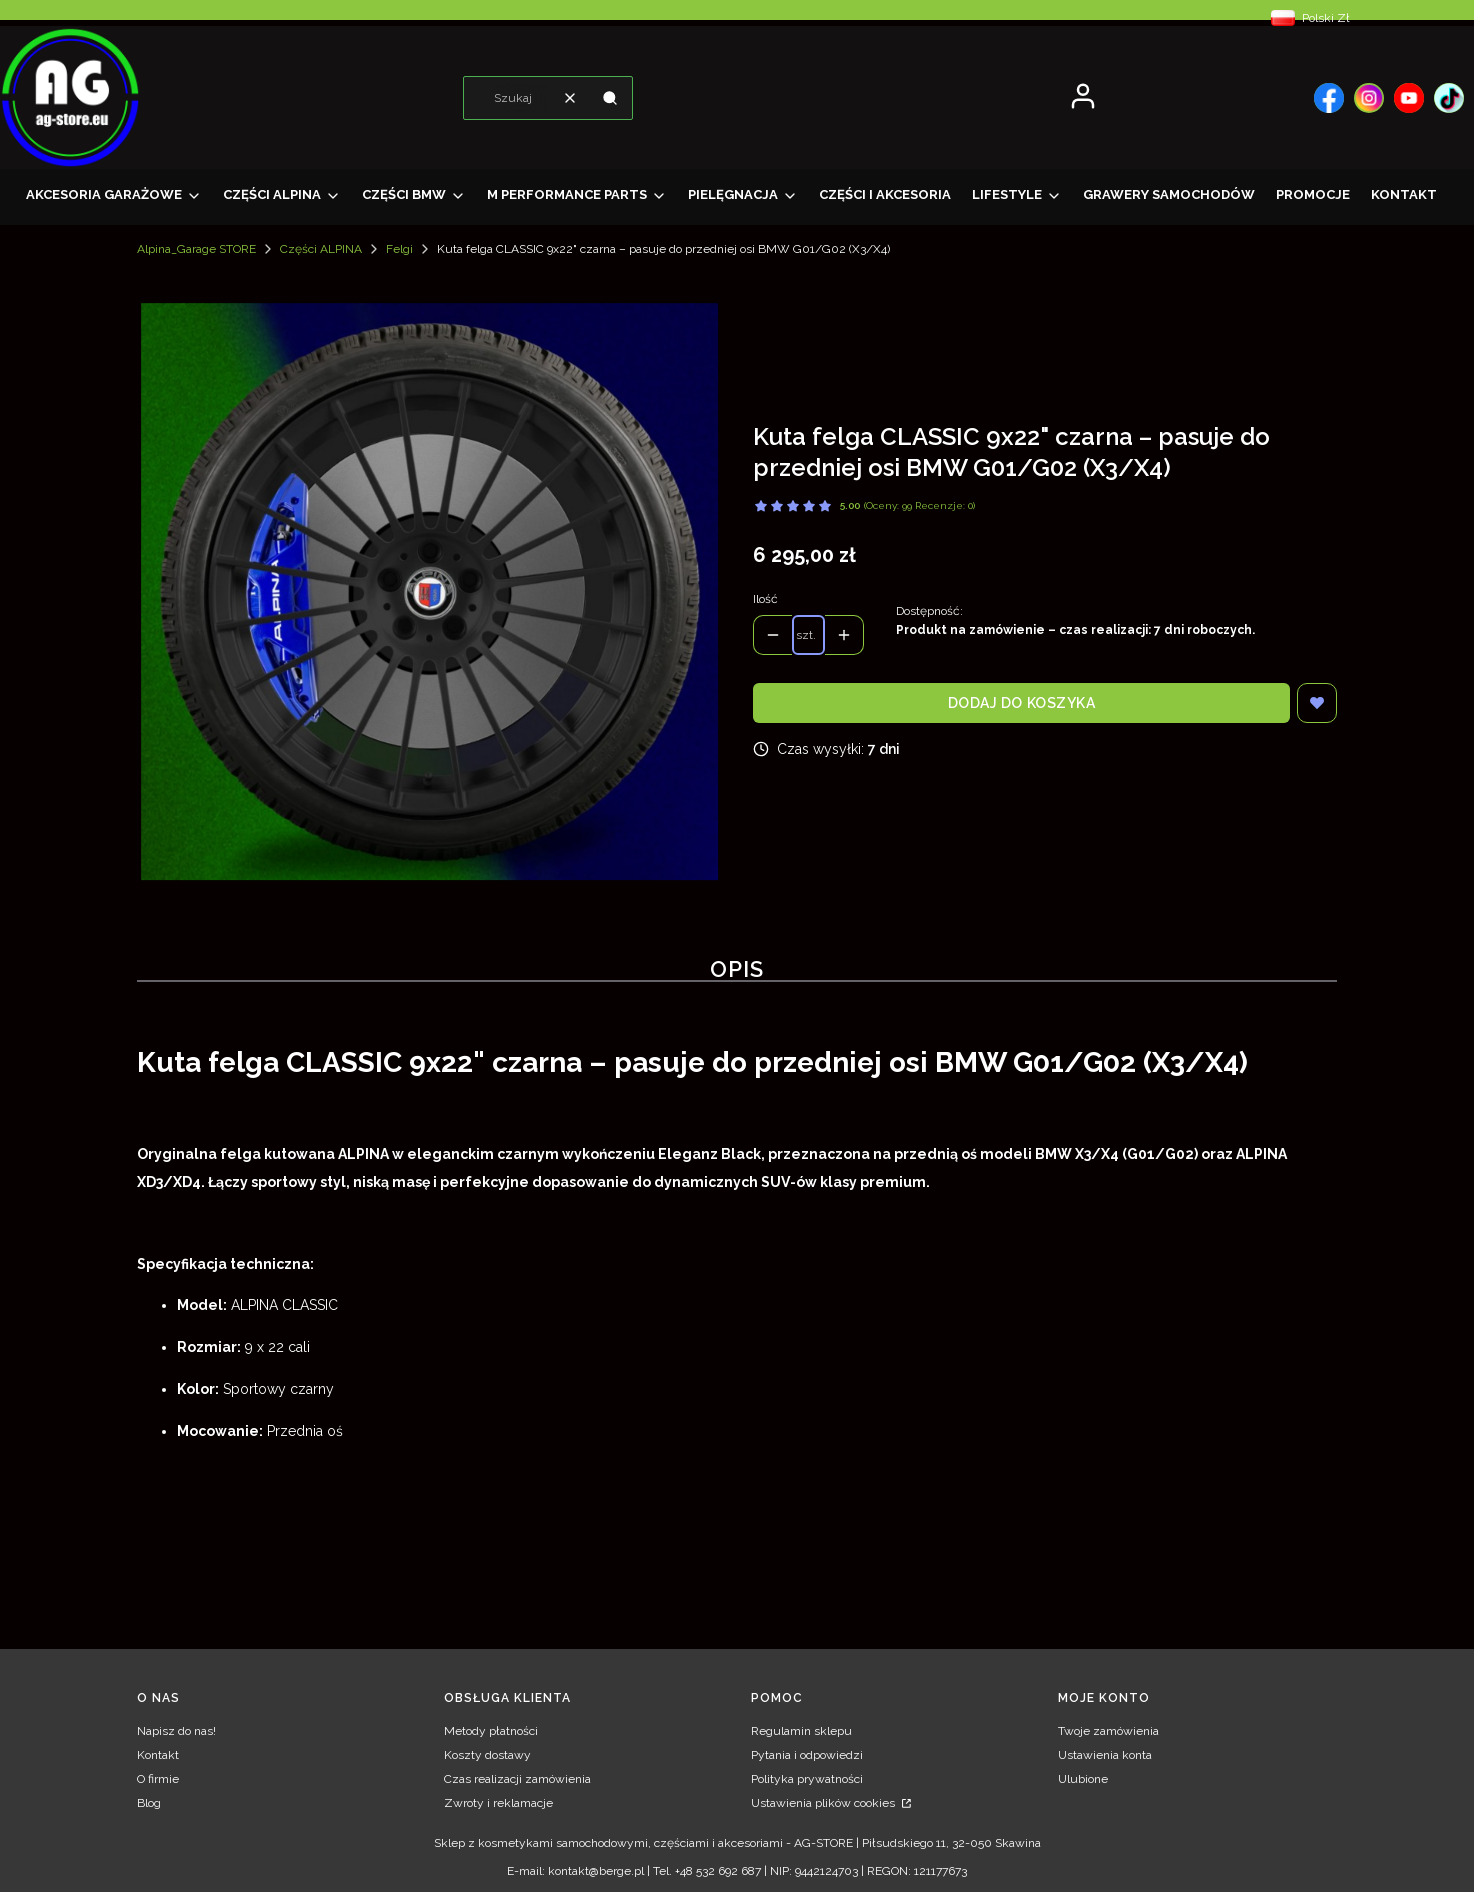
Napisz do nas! (176, 1731)
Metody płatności (491, 1731)
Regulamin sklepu (801, 1731)
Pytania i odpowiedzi (807, 1755)
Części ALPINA (321, 249)
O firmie (158, 1779)
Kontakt (158, 1755)
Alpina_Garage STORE (196, 249)
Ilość (765, 599)
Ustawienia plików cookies (824, 1803)
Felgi (399, 249)
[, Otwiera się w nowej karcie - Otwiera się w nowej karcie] (1329, 98)
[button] (610, 98)
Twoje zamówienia (1108, 1731)
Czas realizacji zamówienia (517, 1779)
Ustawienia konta (1105, 1755)
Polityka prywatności (807, 1779)
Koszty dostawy (487, 1755)
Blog (149, 1803)
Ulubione (1083, 1779)
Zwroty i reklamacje (498, 1803)
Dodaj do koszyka (1022, 703)
